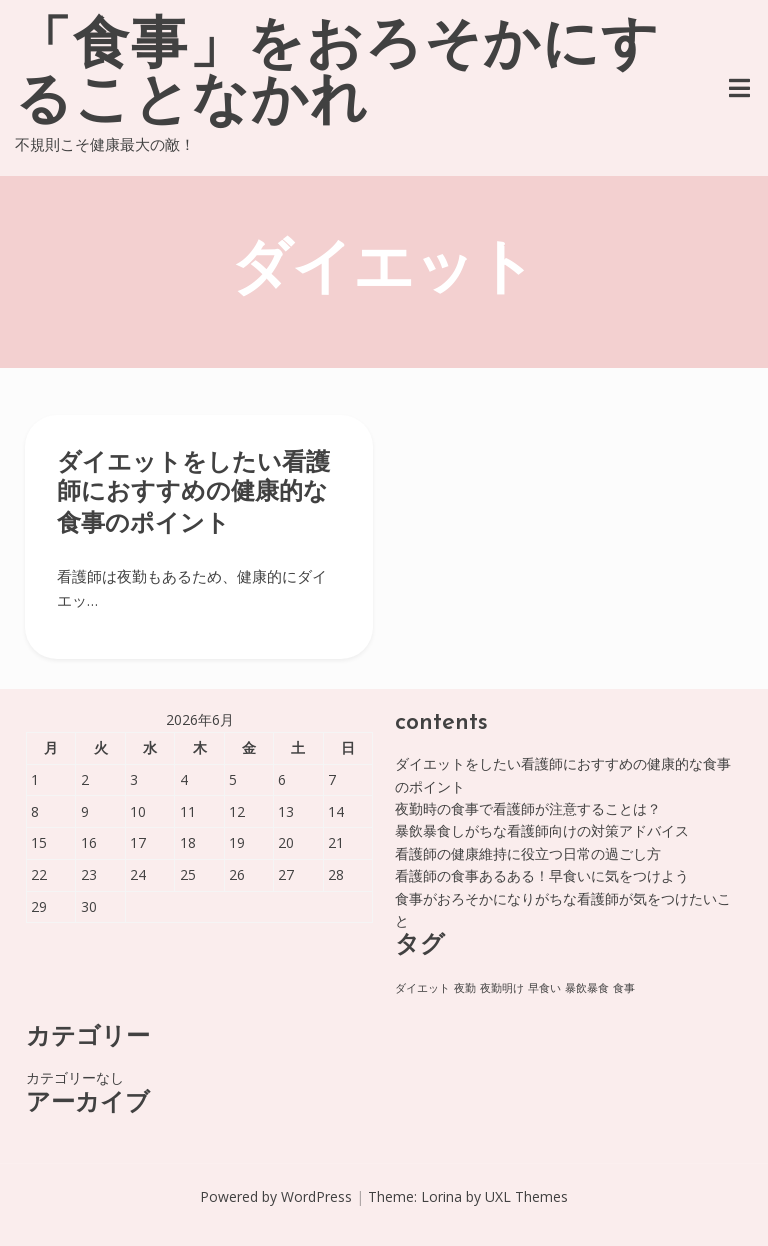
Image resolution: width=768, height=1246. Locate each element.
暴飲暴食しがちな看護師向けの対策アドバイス (542, 830)
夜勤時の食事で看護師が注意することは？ (528, 808)
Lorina (441, 1196)
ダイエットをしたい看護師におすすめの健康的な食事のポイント (193, 494)
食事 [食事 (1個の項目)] (624, 988)
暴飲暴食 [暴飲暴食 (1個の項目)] (587, 988)
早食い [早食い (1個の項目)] (544, 988)
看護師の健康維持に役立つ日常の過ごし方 (528, 853)
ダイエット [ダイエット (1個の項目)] (422, 988)
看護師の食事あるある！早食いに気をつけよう (542, 875)
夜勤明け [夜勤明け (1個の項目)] (502, 988)
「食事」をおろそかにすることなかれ (337, 76)
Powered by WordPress (276, 1196)
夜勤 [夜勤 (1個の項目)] (465, 988)
